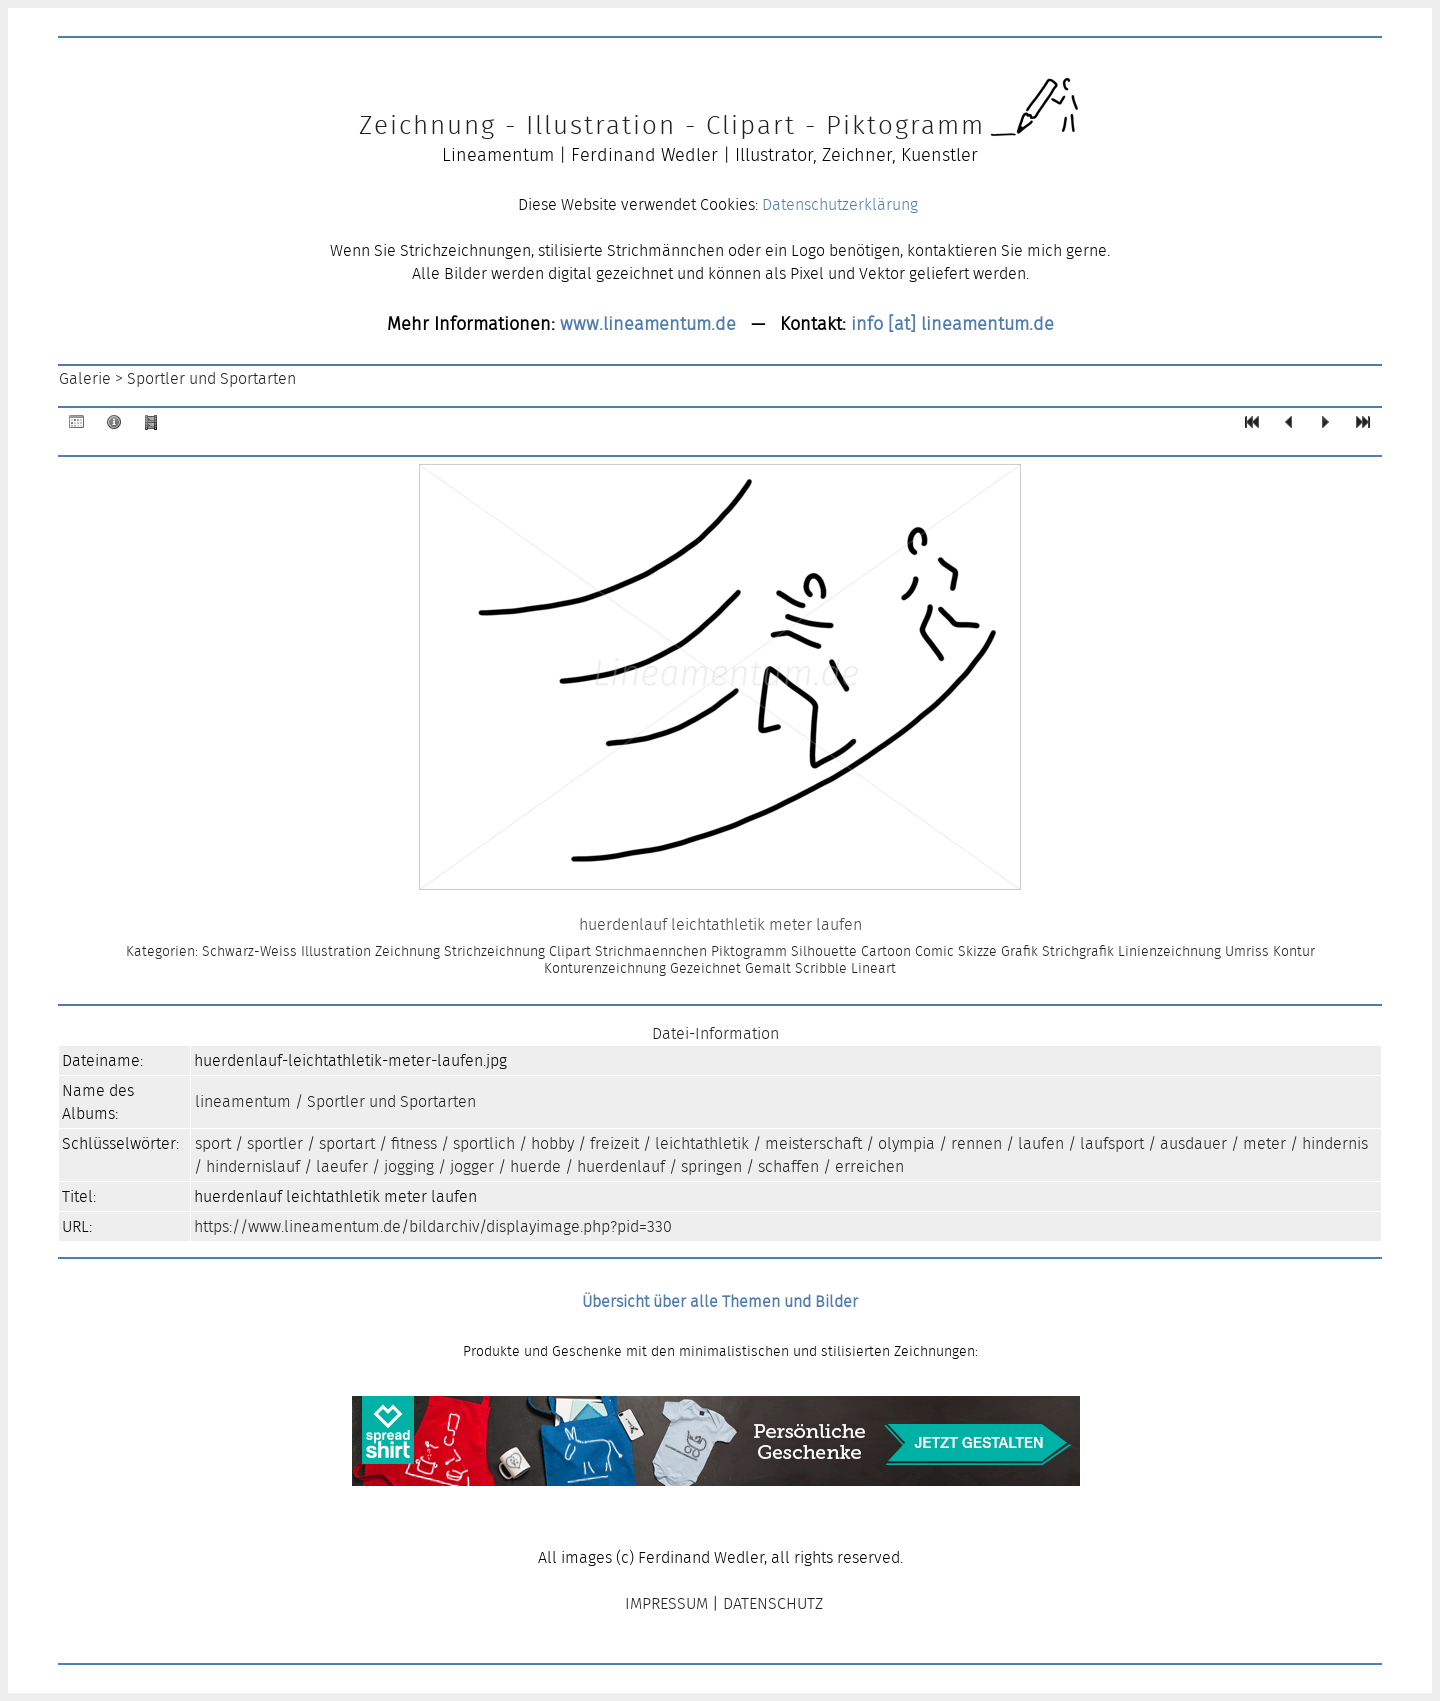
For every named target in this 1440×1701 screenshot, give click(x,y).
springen (711, 1166)
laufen (1041, 1143)
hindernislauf (253, 1166)
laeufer (342, 1166)
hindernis (1335, 1143)
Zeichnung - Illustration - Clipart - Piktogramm (672, 125)
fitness (414, 1143)
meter (1264, 1143)
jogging (409, 1166)
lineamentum (243, 1101)
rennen (976, 1143)
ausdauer (1193, 1143)
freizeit (614, 1143)
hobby (552, 1143)
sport (213, 1143)
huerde (535, 1166)
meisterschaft (813, 1143)
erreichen (869, 1166)
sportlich (484, 1143)
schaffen (788, 1166)
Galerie (85, 378)
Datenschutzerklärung (840, 204)
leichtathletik (702, 1143)
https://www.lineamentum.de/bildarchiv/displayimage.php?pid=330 (433, 1226)
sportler (275, 1143)
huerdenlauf (621, 1166)
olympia (906, 1143)
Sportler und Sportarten (211, 378)
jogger (472, 1166)
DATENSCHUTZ (773, 1603)
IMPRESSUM (666, 1603)
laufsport (1112, 1143)
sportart (347, 1143)
